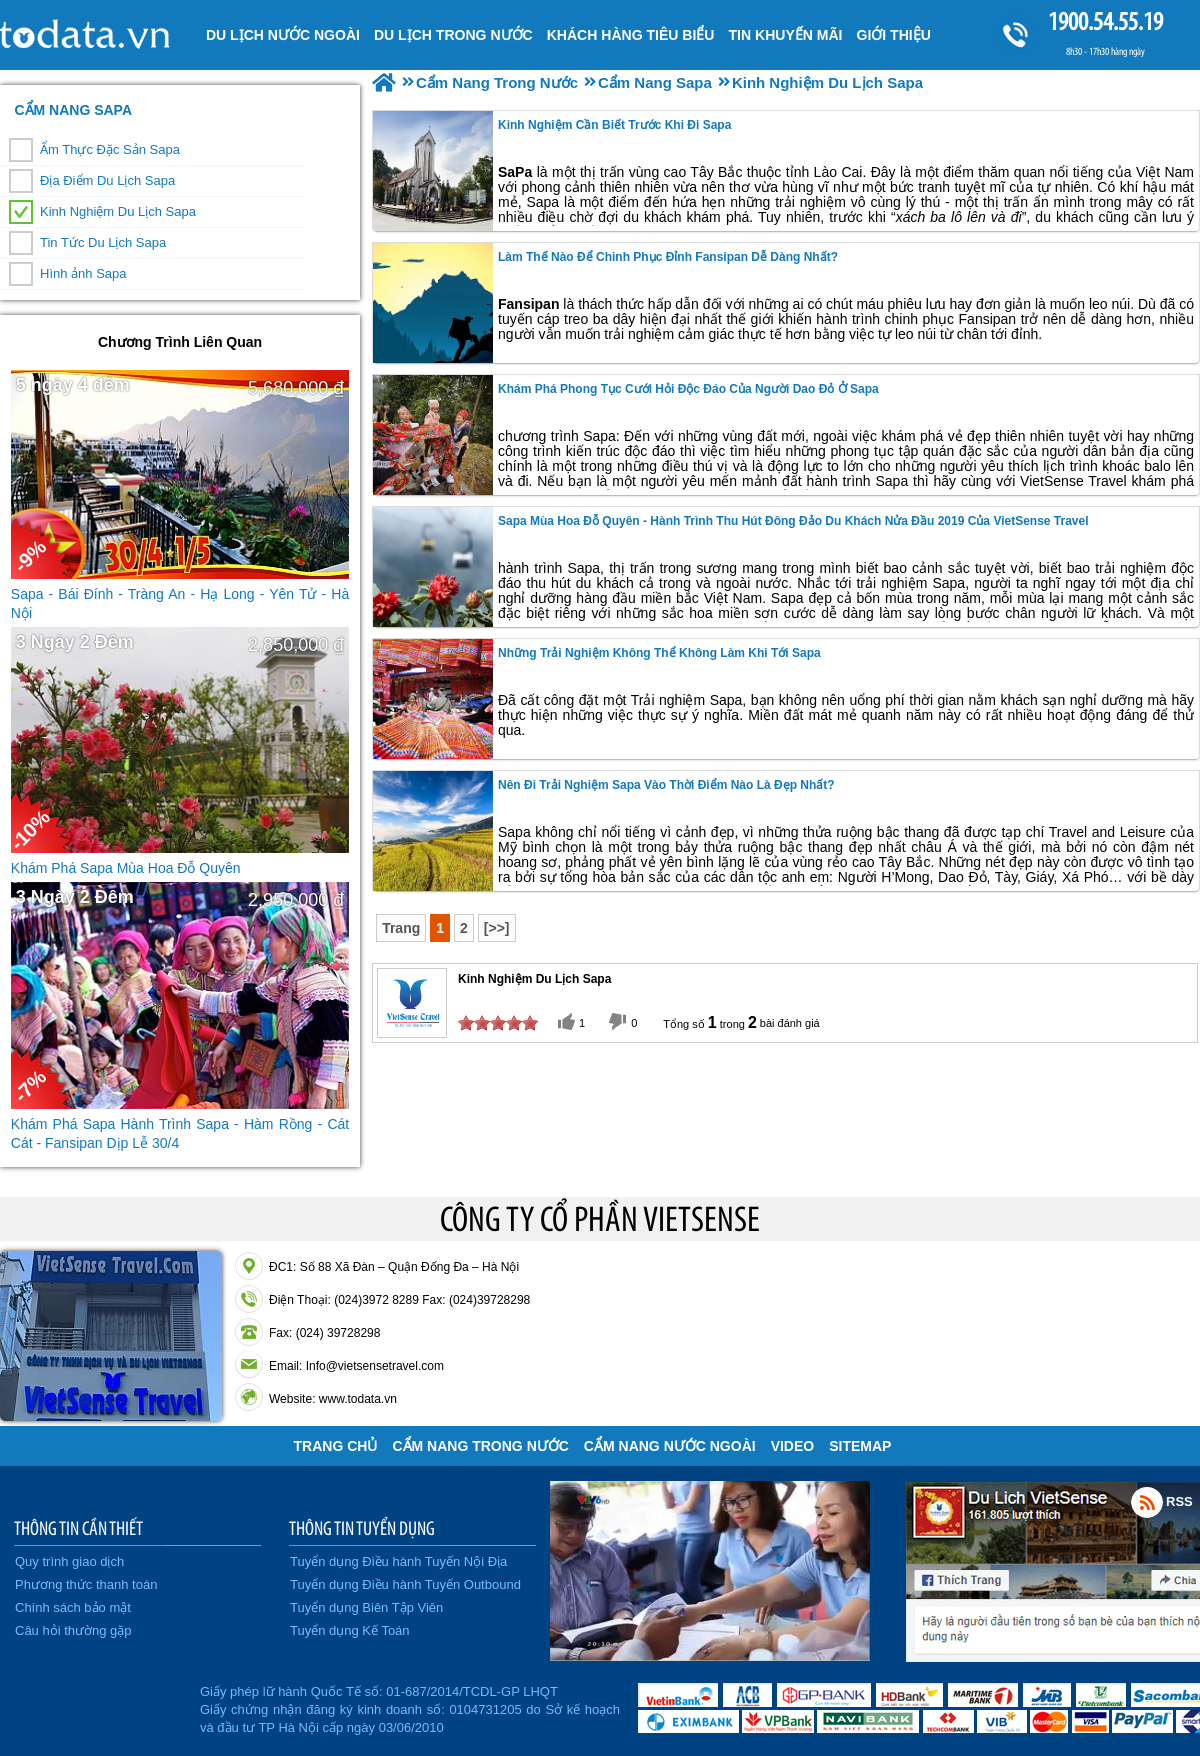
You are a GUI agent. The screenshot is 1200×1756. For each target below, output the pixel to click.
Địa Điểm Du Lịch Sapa (107, 180)
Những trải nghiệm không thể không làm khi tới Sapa (659, 653)
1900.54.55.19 (1105, 21)
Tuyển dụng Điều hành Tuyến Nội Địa (398, 1561)
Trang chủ (336, 1446)
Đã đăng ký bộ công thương (97, 1706)
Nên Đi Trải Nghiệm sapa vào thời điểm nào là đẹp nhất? (666, 785)
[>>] (497, 928)
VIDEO (793, 1446)
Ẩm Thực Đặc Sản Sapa (110, 149)
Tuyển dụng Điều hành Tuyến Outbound (405, 1584)
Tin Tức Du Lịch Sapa (103, 242)
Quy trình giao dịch (69, 1561)
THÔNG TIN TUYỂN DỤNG (362, 1528)
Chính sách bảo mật (73, 1607)
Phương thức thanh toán (86, 1584)
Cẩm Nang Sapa (73, 110)
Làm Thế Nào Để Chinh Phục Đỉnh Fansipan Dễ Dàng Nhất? (668, 257)
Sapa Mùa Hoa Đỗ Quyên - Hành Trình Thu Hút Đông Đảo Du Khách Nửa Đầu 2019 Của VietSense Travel (793, 521)
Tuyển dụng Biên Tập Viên (366, 1607)
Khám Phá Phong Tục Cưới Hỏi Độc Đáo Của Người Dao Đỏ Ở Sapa (688, 389)
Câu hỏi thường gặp (73, 1630)
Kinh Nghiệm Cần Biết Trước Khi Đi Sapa (614, 125)
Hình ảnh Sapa (83, 273)
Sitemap (860, 1446)
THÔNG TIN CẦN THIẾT (78, 1528)
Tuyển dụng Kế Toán (350, 1630)
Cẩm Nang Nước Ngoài (670, 1446)
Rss (1147, 1502)
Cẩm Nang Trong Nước (480, 1446)
